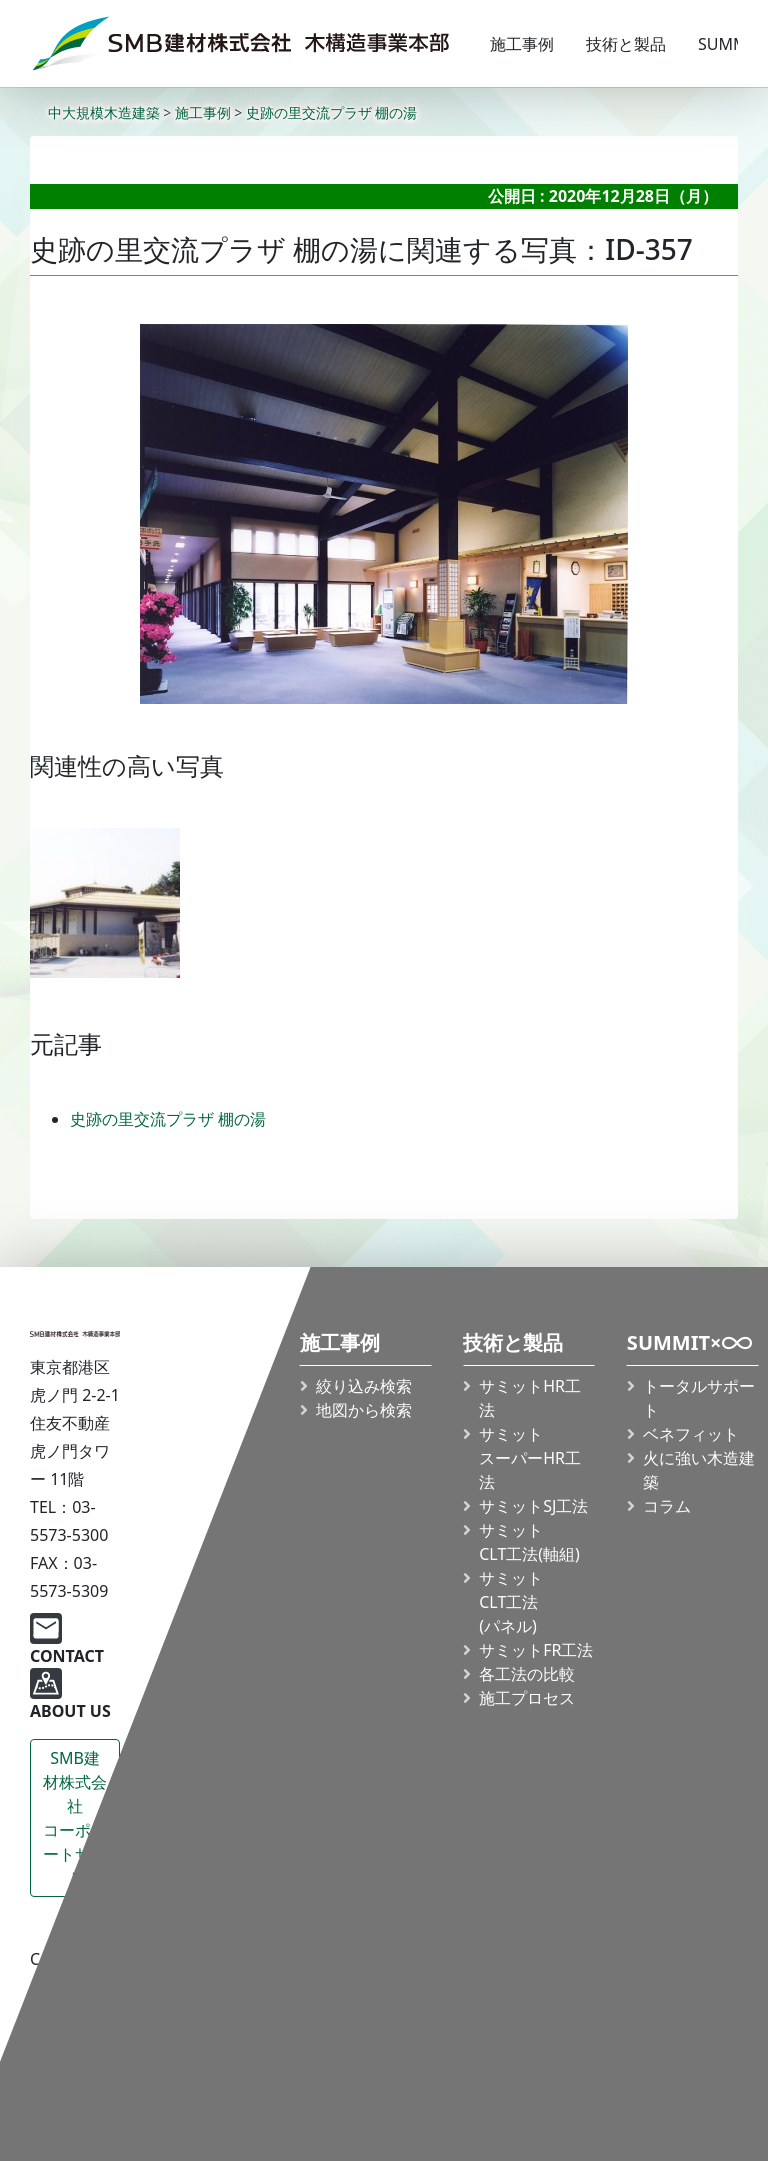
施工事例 (522, 44)
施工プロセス (527, 1698)
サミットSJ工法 (533, 1506)
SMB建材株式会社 (75, 1818)
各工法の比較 (527, 1674)
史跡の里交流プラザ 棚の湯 (168, 1119)
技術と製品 (626, 44)
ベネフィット (691, 1434)
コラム (667, 1506)
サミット (529, 1542)
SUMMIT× (690, 1347)
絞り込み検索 (364, 1386)
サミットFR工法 (536, 1650)
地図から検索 (364, 1410)
